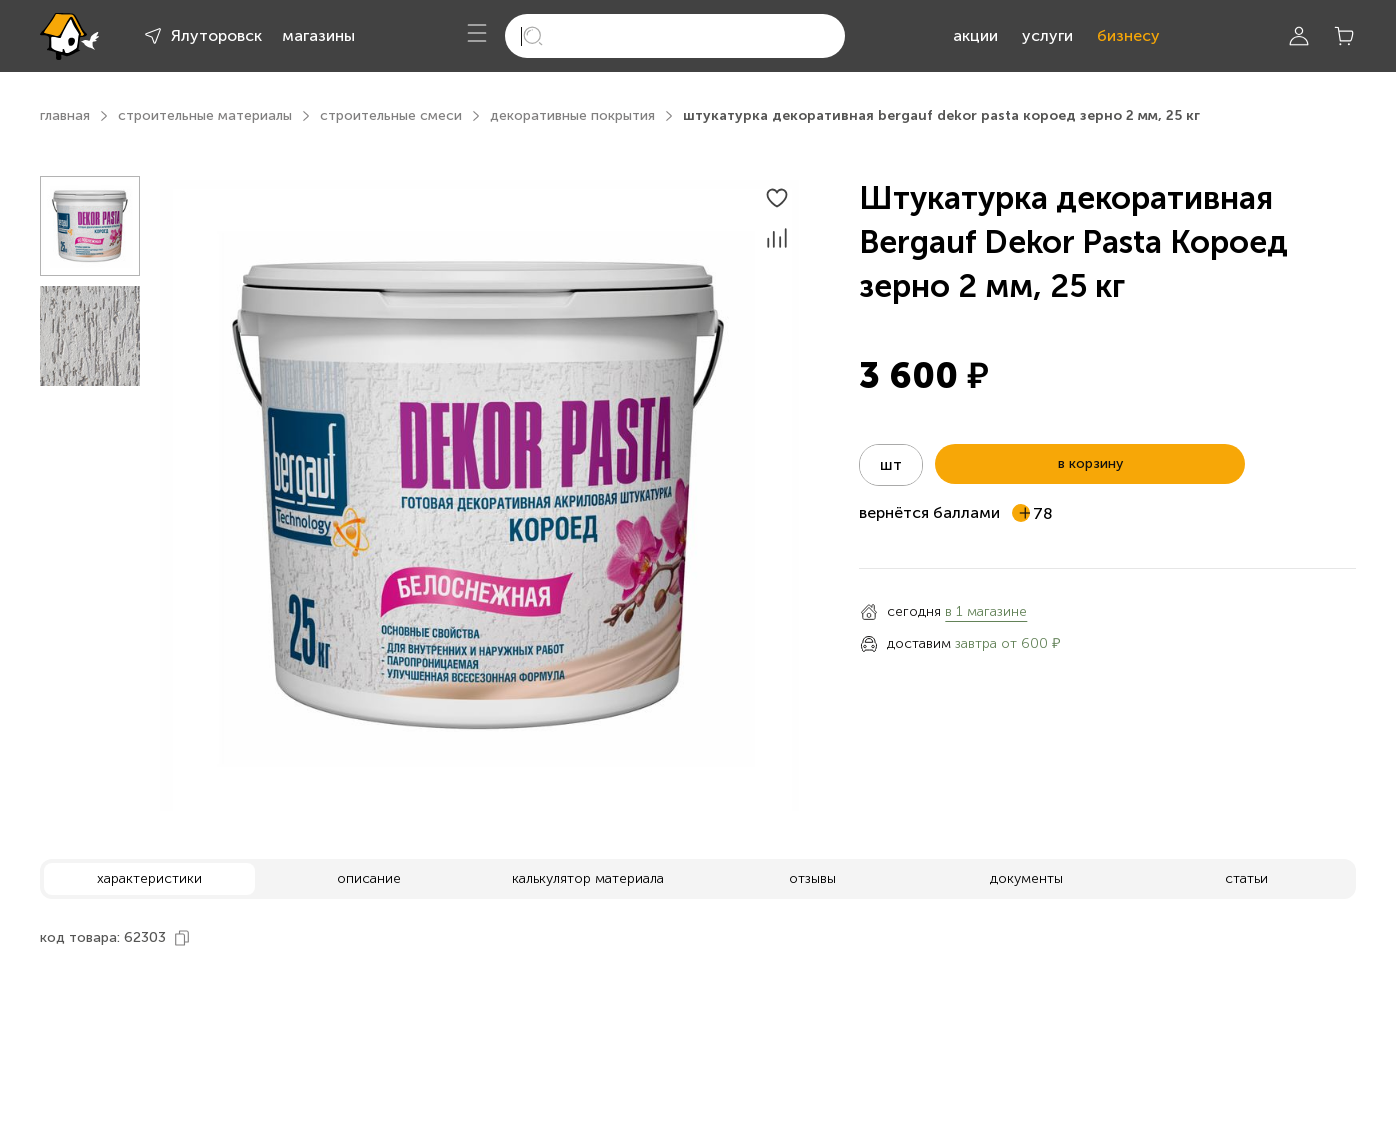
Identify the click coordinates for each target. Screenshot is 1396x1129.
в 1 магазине (986, 611)
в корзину (1090, 463)
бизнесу (1128, 35)
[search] (675, 36)
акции (975, 35)
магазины (318, 35)
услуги (1047, 35)
